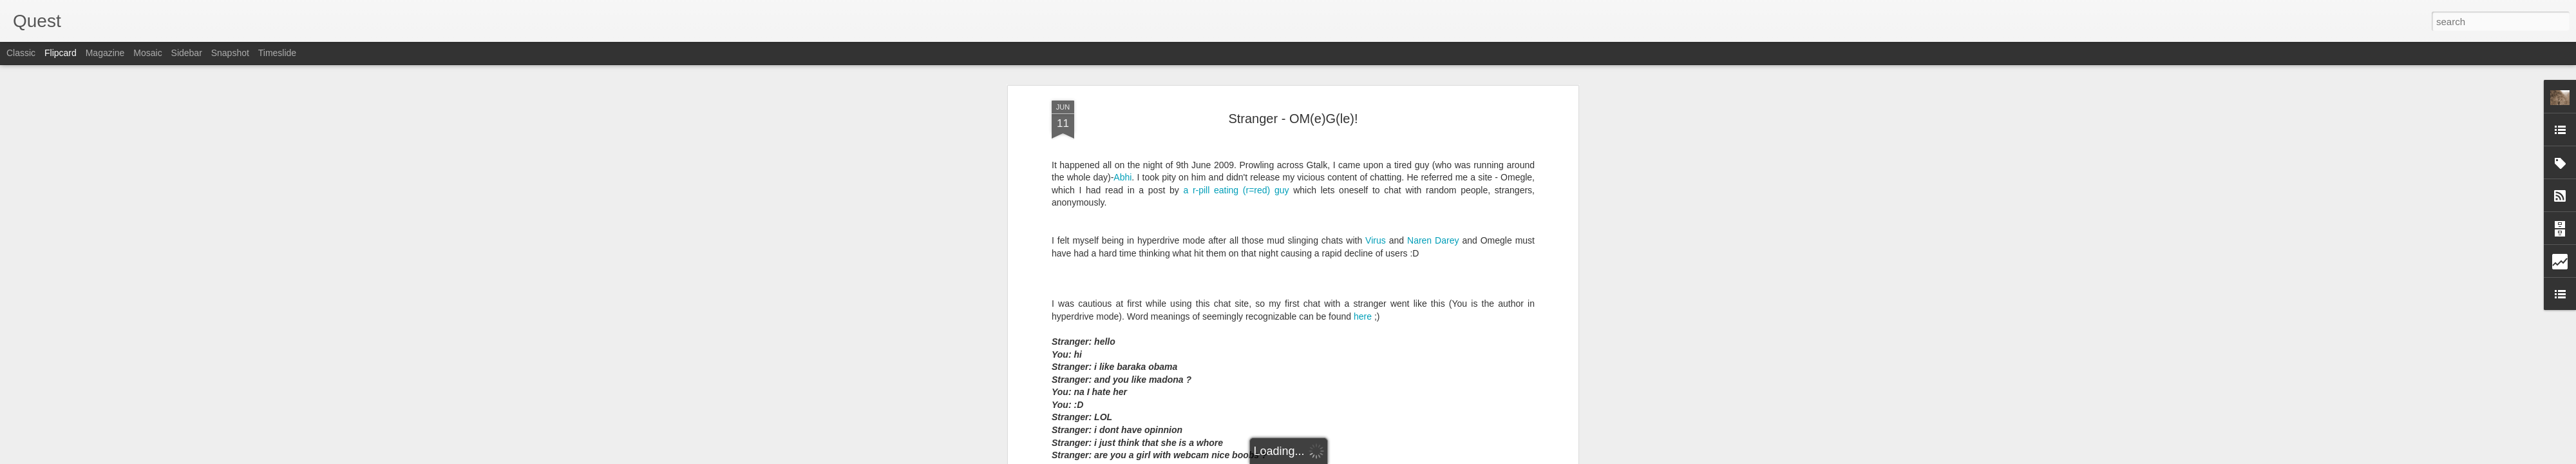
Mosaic (147, 53)
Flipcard (60, 53)
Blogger (1328, 457)
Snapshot (230, 53)
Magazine (105, 53)
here (1363, 140)
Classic (20, 53)
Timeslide (277, 53)
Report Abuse (1366, 457)
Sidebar (186, 53)
